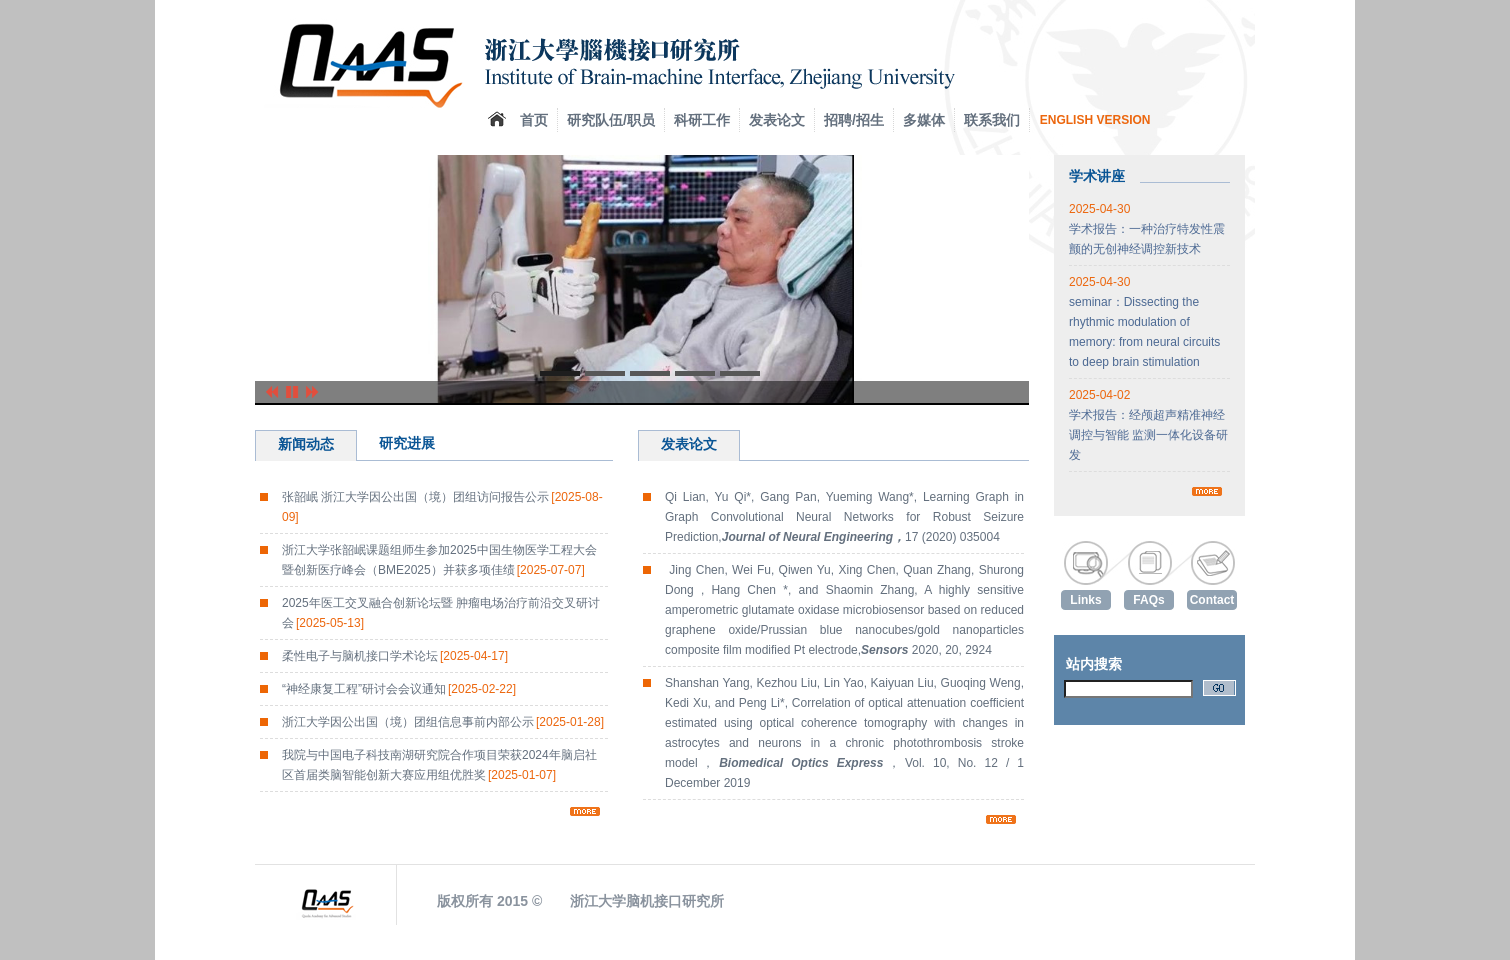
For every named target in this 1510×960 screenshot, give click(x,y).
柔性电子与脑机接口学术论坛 (395, 656)
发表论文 (777, 120)
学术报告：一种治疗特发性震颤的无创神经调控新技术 (1147, 229)
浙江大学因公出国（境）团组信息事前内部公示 (443, 722)
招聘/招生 (854, 120)
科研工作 (702, 120)
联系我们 (992, 120)
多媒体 (924, 120)
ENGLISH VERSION (1095, 120)
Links (1085, 600)
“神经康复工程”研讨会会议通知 (399, 689)
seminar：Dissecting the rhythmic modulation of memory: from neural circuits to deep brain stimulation (1144, 322)
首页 (534, 120)
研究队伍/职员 (611, 120)
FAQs (1148, 600)
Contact (1212, 600)
